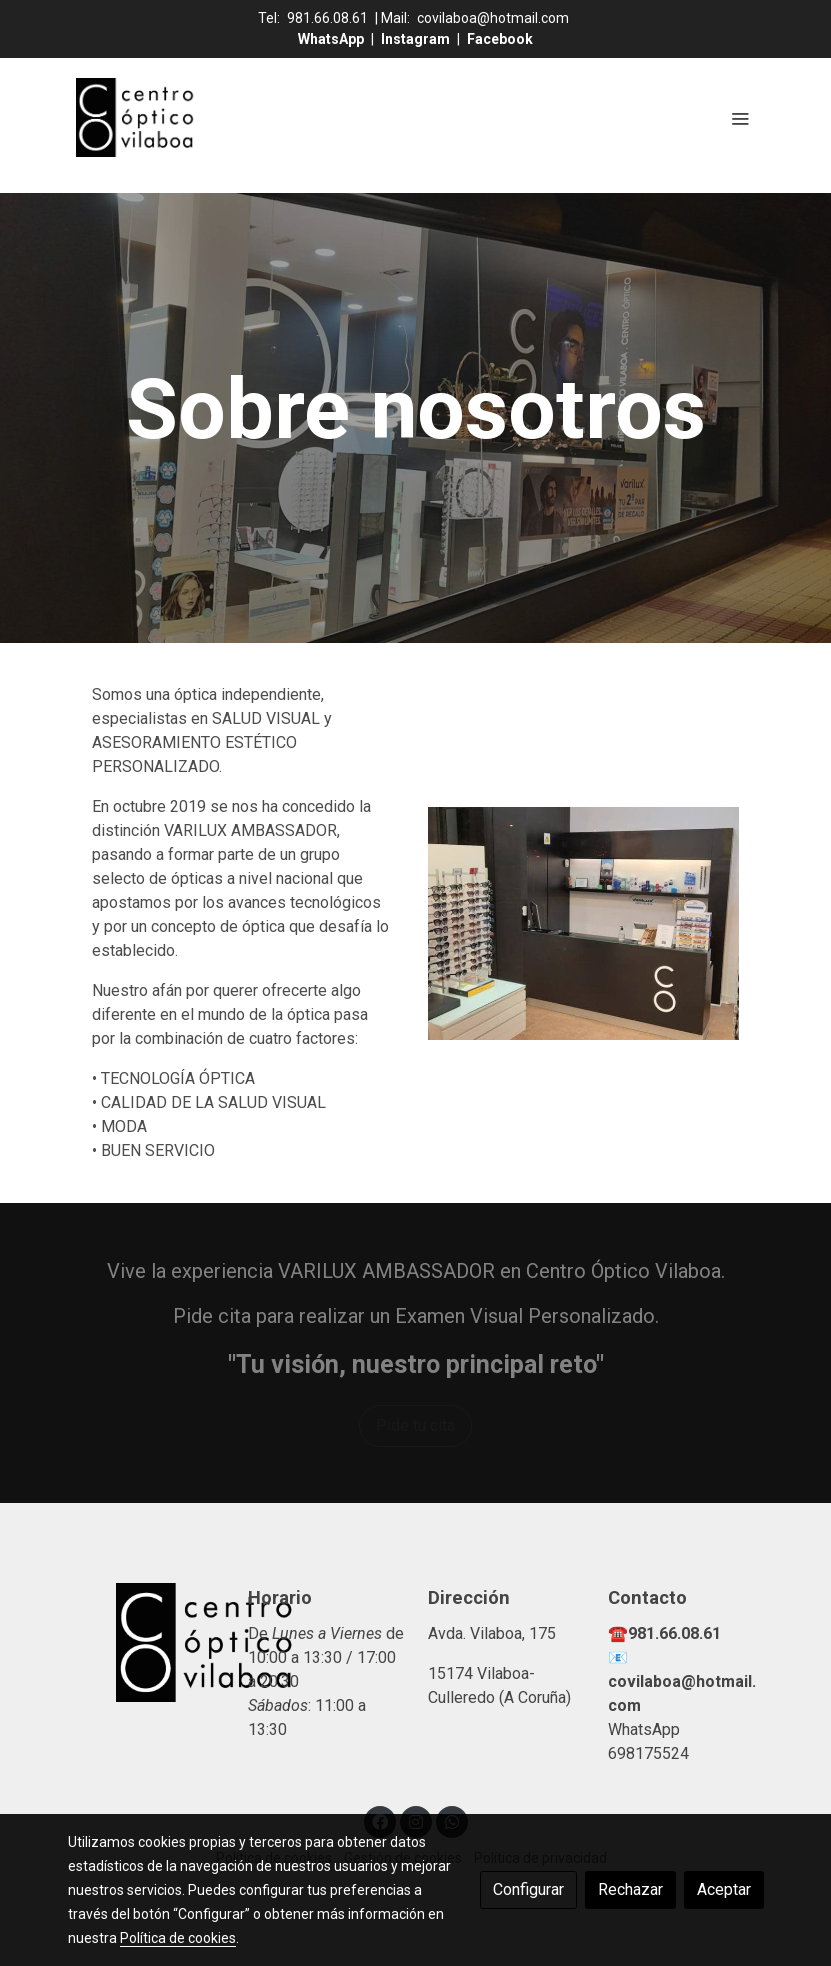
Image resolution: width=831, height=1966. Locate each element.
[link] (136, 117)
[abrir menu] (740, 118)
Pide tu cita (415, 1425)
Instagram (417, 39)
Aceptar (724, 1889)
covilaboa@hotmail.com (493, 18)
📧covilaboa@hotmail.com (682, 1681)
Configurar (528, 1889)
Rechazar (630, 1889)
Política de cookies (178, 1938)
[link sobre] (146, 1642)
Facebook (500, 39)
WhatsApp (332, 39)
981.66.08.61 (327, 18)
